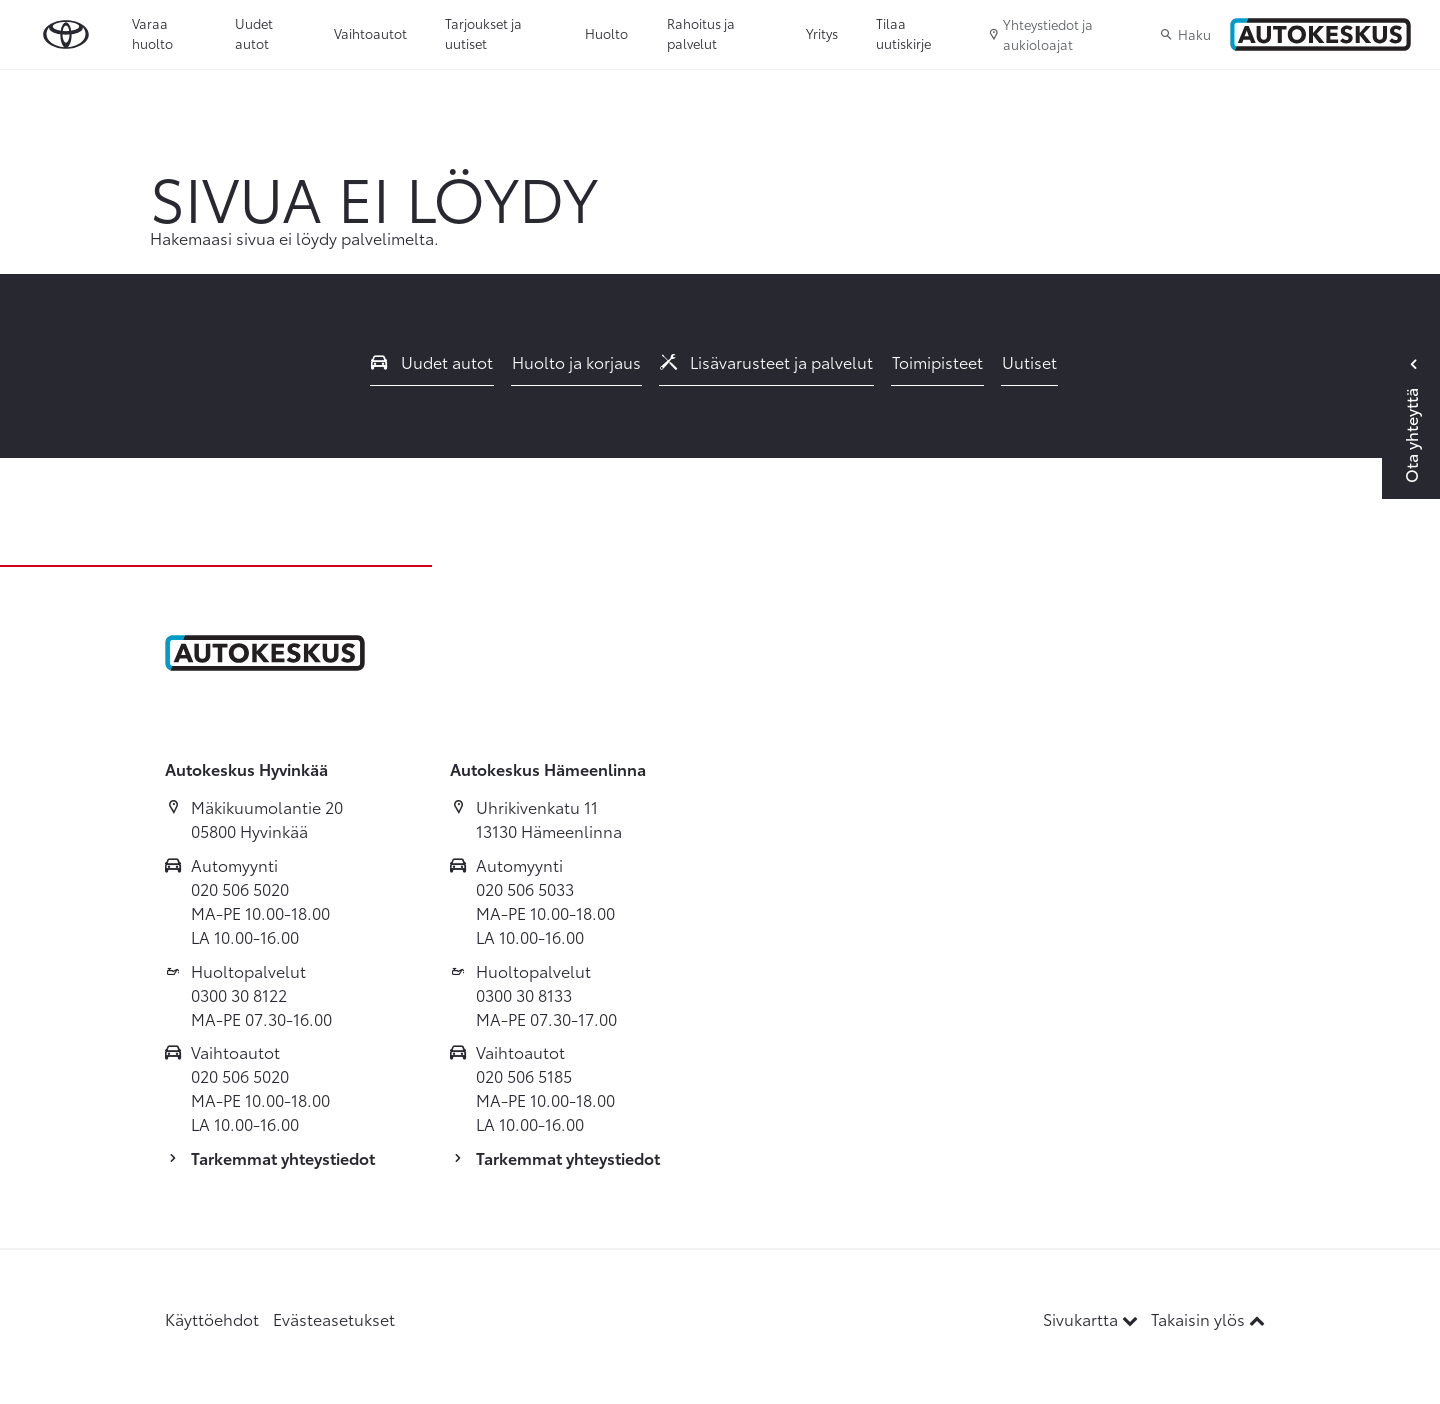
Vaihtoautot (370, 33)
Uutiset (1029, 361)
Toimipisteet (937, 361)
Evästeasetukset (334, 1318)
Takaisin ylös (1208, 1318)
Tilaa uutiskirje (903, 33)
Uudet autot (254, 33)
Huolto (606, 33)
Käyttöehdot (212, 1318)
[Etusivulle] (1320, 34)
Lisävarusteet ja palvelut (767, 361)
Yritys (822, 33)
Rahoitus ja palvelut (701, 33)
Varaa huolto (152, 33)
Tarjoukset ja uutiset (483, 33)
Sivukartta (1092, 1318)
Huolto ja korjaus (576, 361)
